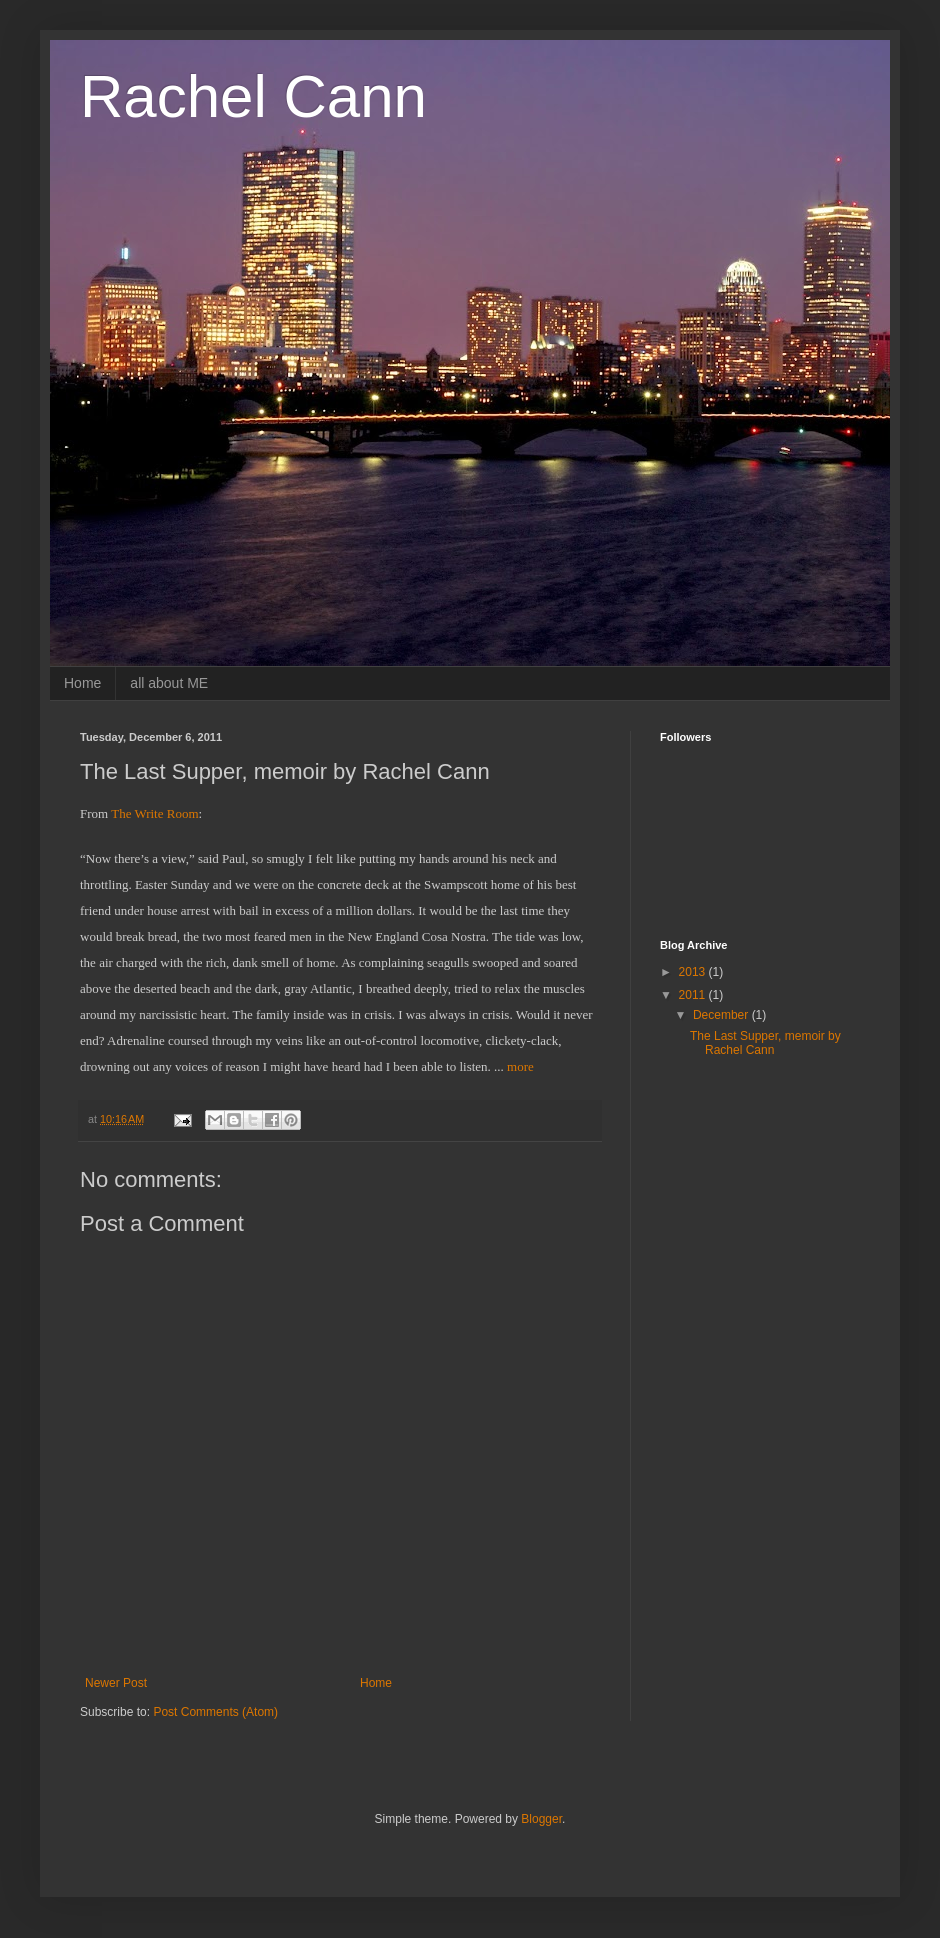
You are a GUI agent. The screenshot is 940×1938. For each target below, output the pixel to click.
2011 (694, 995)
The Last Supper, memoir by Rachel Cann (765, 1043)
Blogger (541, 1819)
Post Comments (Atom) (215, 1712)
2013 (694, 972)
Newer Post (116, 1683)
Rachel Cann (253, 96)
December (722, 1015)
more (520, 1066)
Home (82, 683)
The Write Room (154, 813)
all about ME (169, 683)
